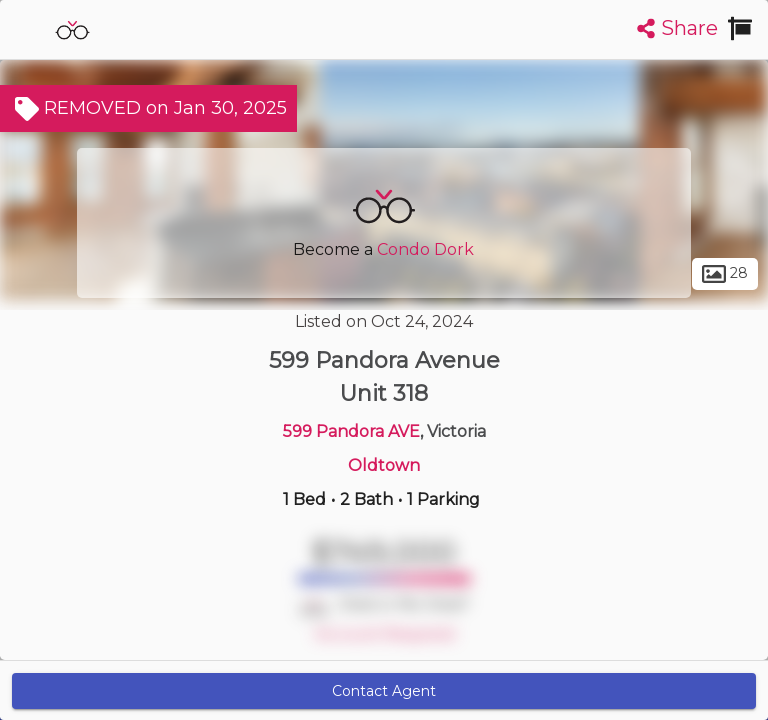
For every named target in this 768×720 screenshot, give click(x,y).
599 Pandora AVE (351, 431)
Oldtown (384, 465)
